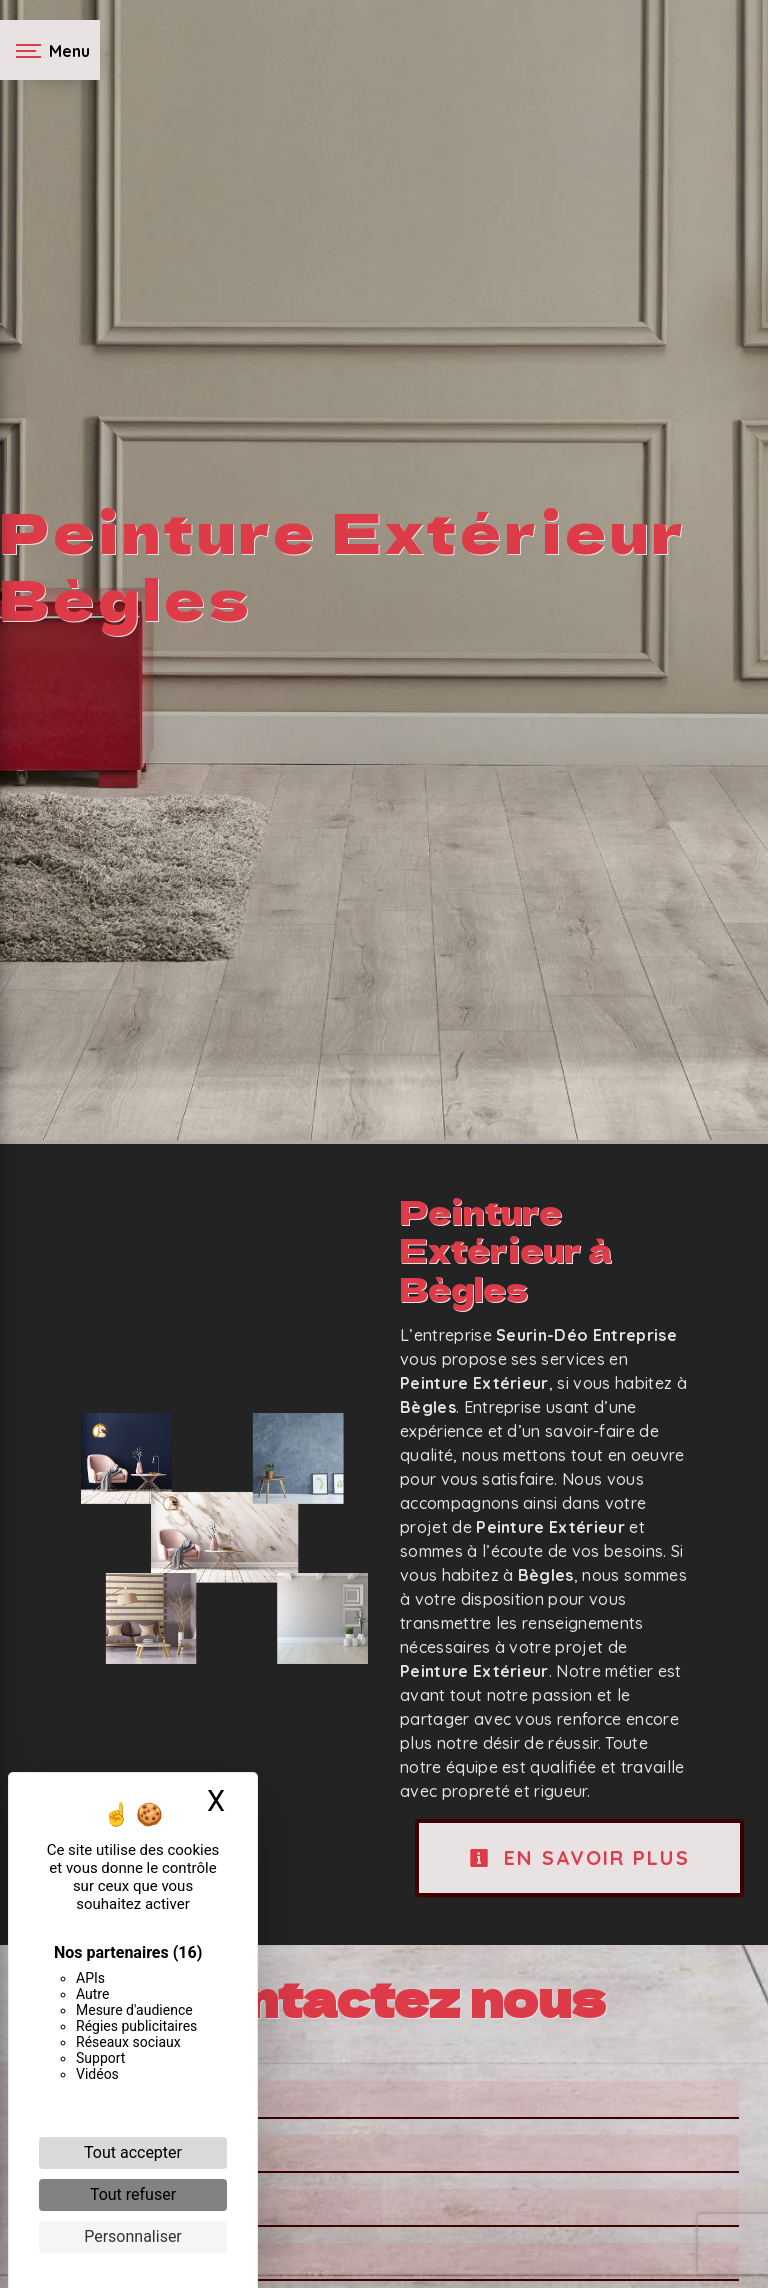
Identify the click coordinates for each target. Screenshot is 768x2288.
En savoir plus (579, 1857)
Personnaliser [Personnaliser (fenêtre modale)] (133, 2236)
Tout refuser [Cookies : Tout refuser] (133, 2194)
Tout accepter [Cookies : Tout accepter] (133, 2152)
